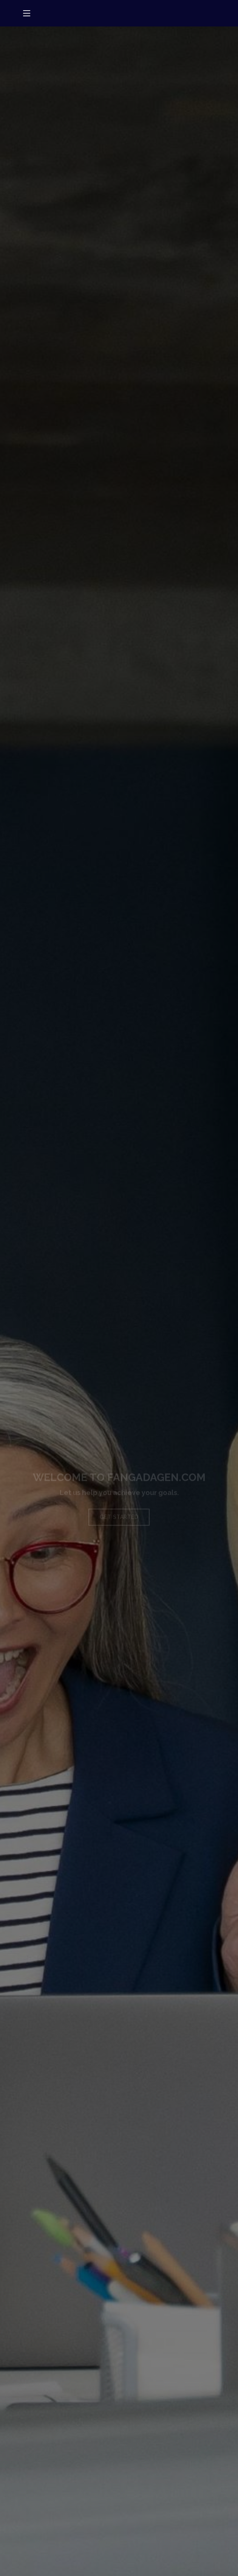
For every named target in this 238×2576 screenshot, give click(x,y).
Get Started (119, 1522)
